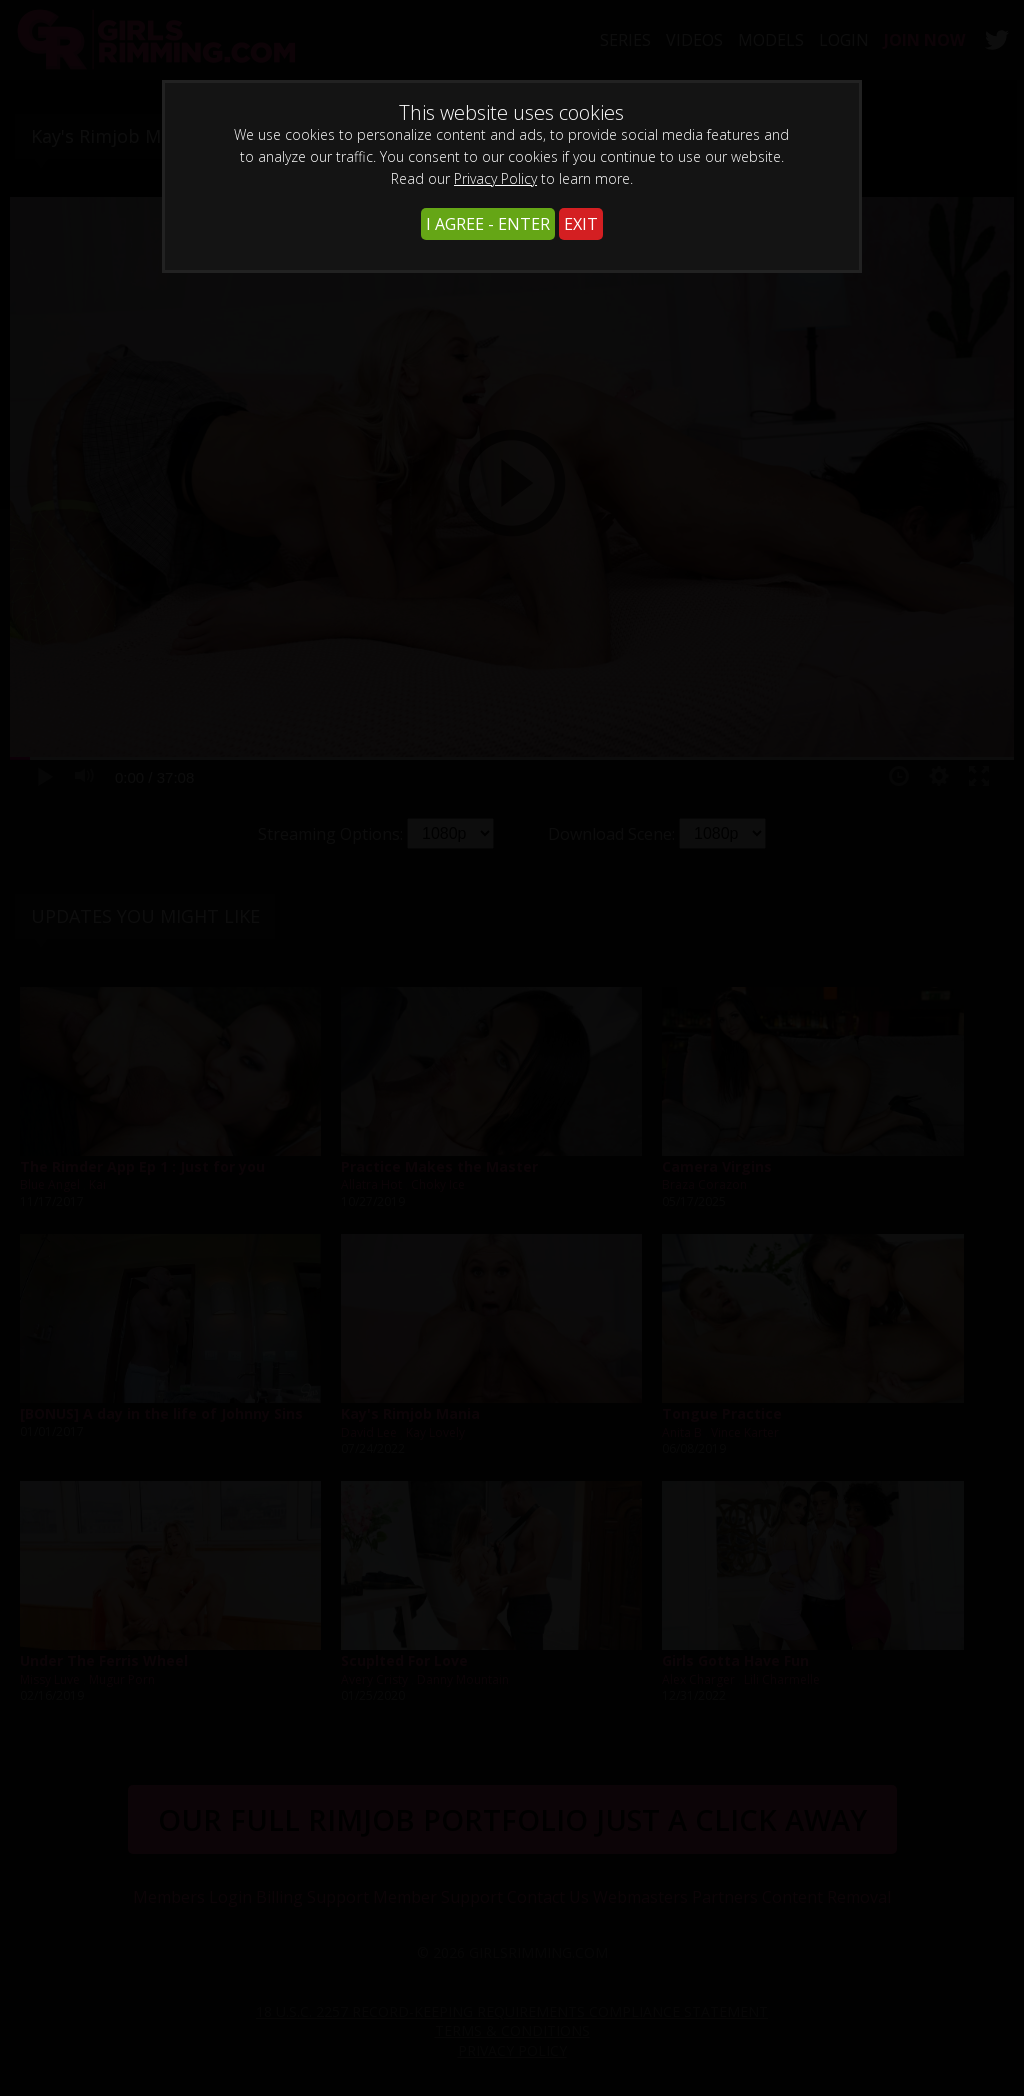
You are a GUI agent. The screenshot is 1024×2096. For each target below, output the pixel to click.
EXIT (581, 224)
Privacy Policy (495, 178)
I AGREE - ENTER (488, 224)
